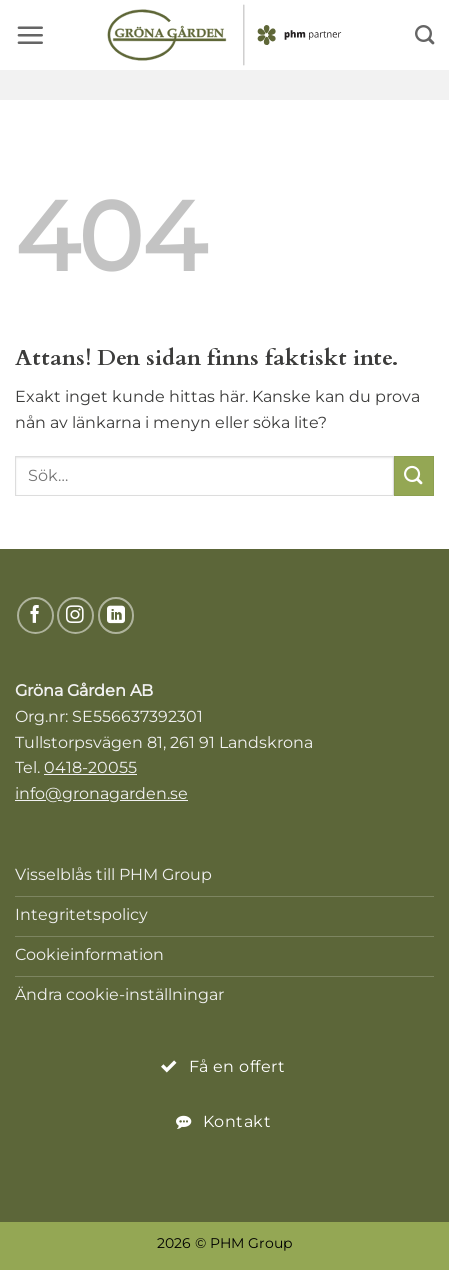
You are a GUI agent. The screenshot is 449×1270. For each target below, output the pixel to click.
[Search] (424, 34)
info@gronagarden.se (101, 793)
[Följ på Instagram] (75, 615)
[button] (30, 35)
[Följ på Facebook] (35, 615)
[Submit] (414, 475)
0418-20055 (90, 767)
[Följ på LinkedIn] (116, 615)
